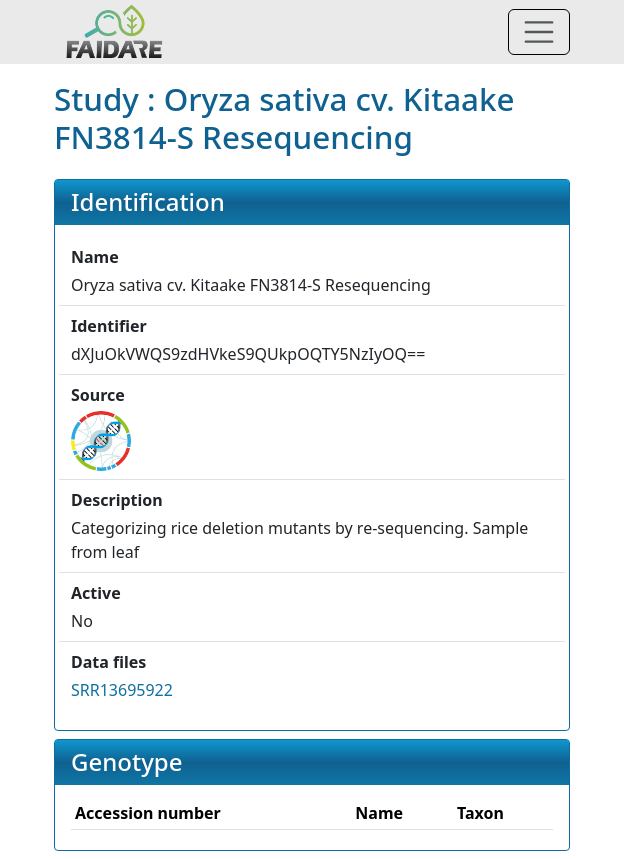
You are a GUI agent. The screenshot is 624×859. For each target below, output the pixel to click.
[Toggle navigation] (539, 32)
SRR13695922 (122, 690)
